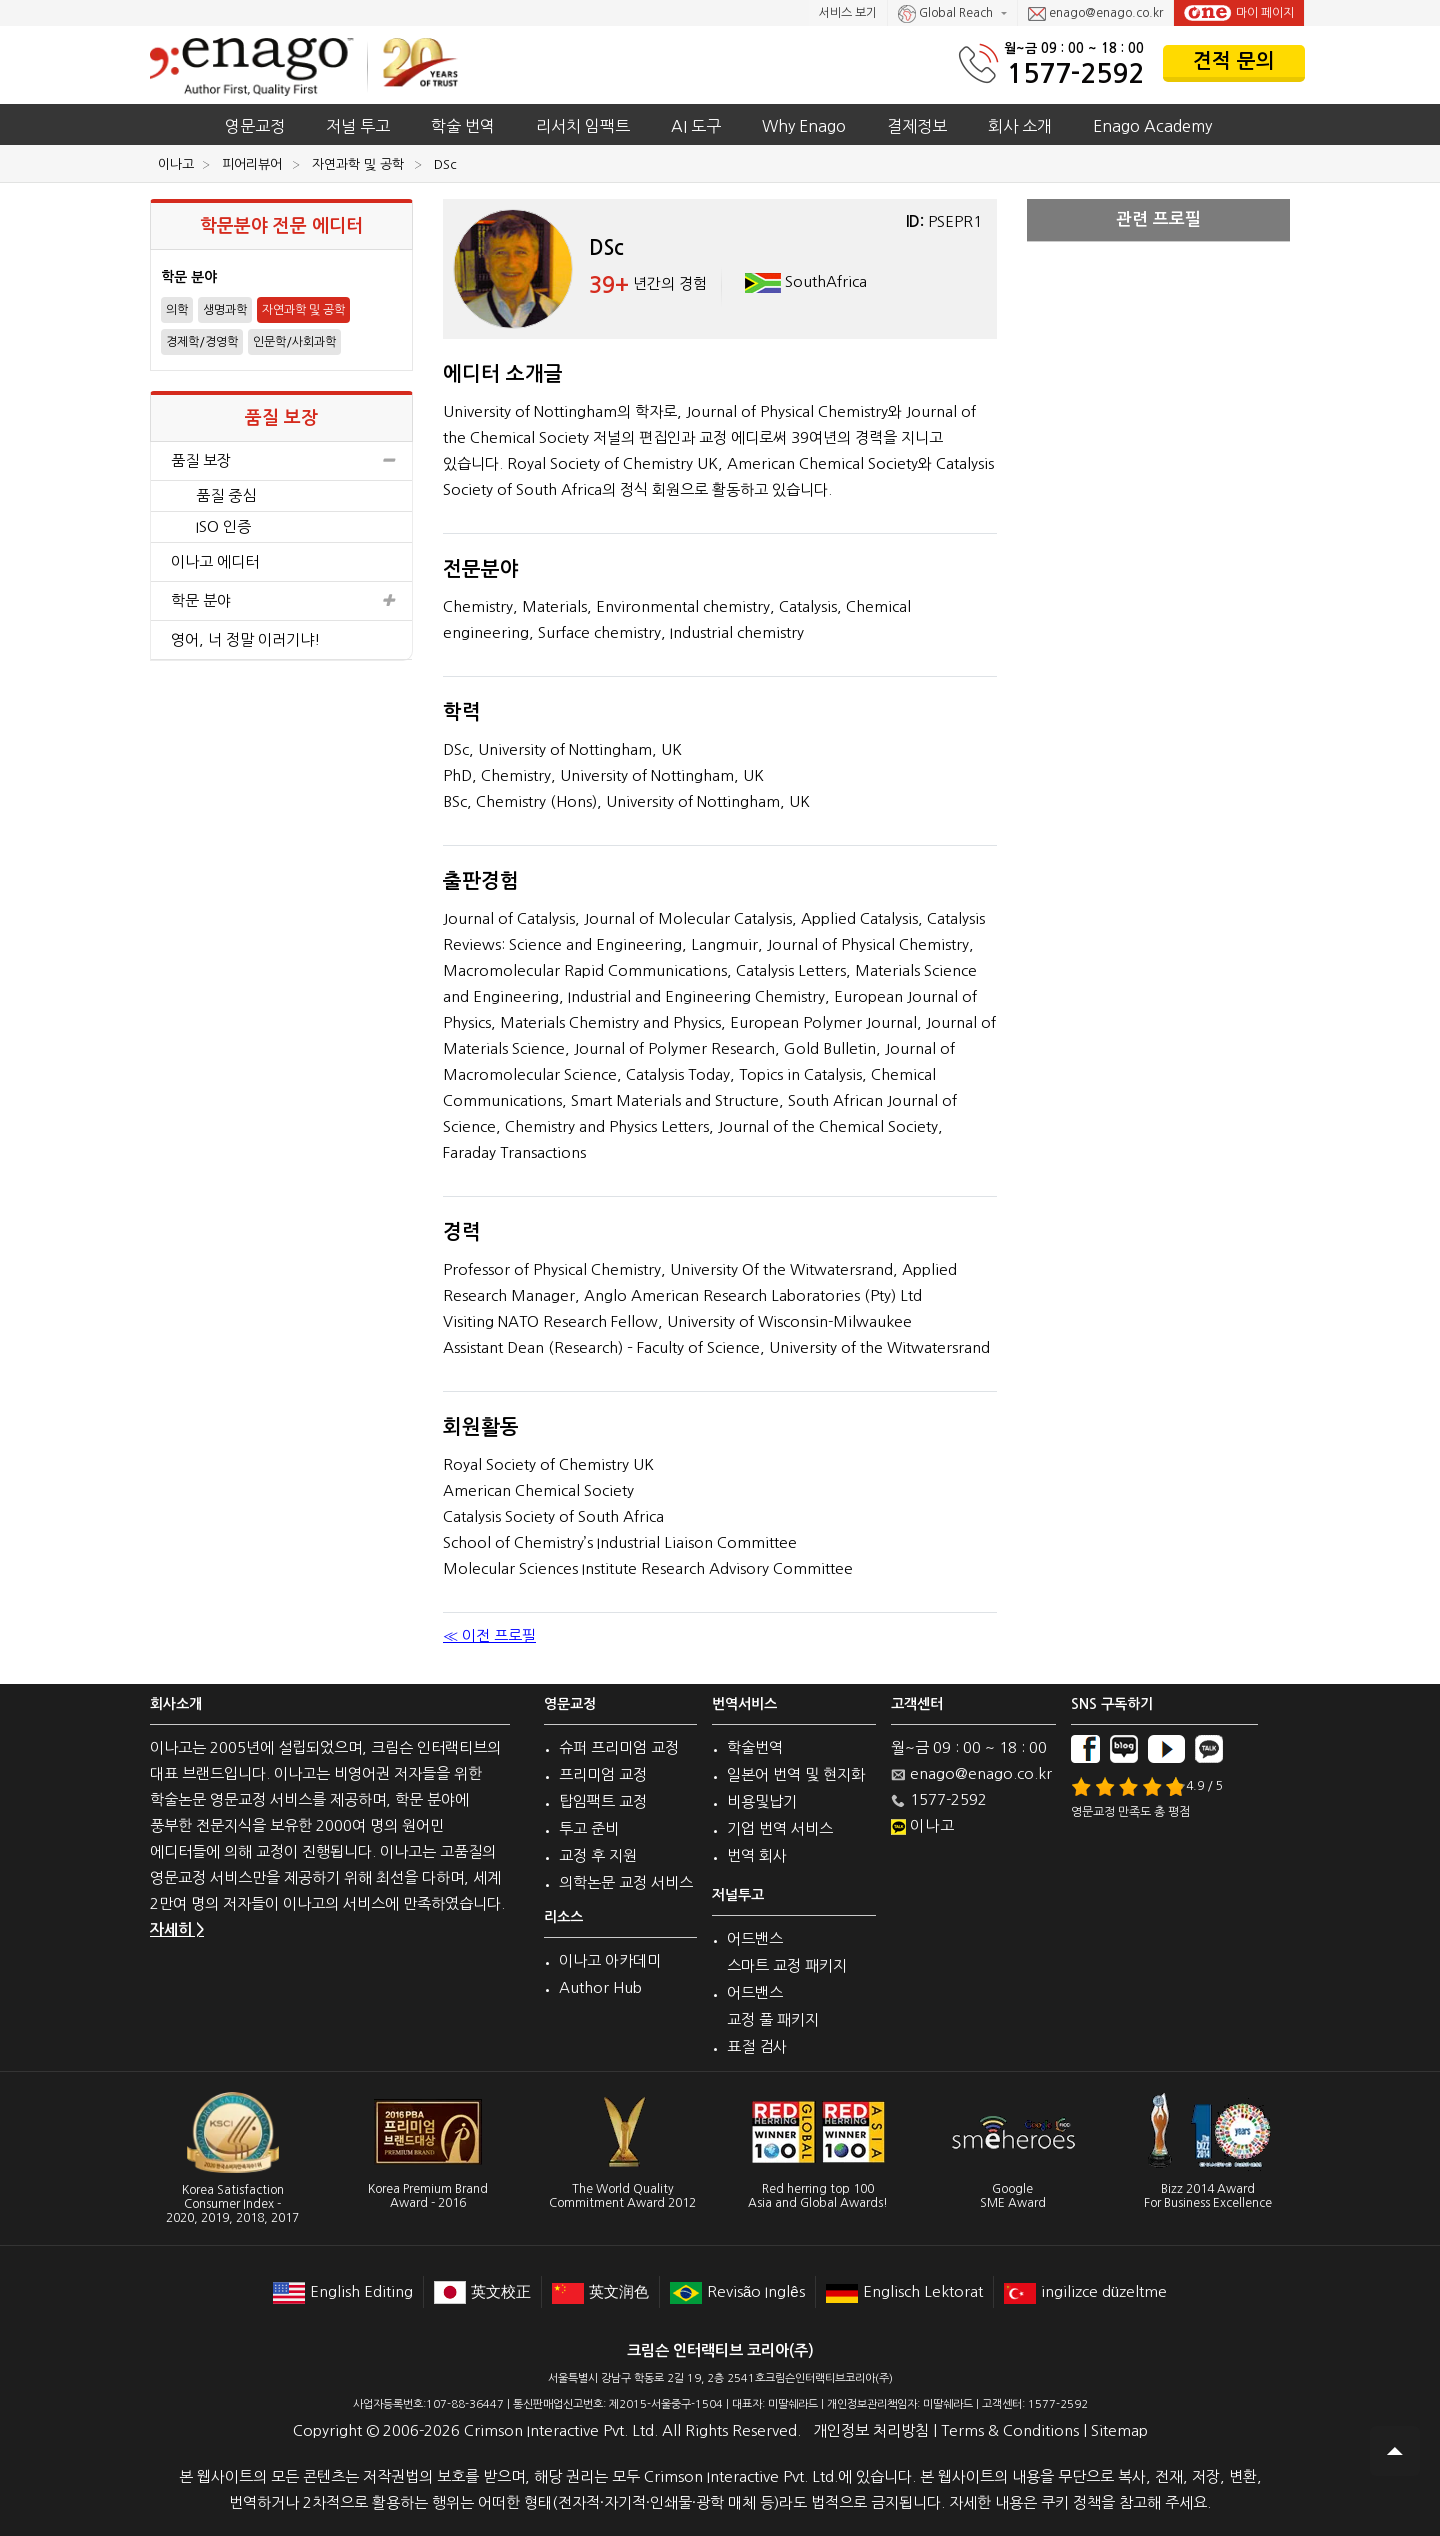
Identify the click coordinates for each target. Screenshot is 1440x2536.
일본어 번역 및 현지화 (796, 1774)
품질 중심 (226, 495)
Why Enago (804, 126)
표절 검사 (757, 2046)
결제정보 (917, 126)
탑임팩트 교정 (603, 1801)
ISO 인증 (223, 526)
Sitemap (1119, 2430)
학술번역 (755, 1747)
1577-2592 (1075, 73)
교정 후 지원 (598, 1855)
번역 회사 (757, 1855)
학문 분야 (281, 601)
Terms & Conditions (1010, 2430)
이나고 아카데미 (610, 1960)
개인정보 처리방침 (871, 2430)
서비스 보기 (848, 13)
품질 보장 (281, 461)
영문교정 (255, 126)
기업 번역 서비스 (780, 1828)
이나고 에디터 (215, 561)
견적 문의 (1234, 61)
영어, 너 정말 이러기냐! (246, 639)
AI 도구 (696, 126)
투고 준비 (589, 1828)
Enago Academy (1152, 126)
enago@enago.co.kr (1095, 14)
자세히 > (177, 1929)
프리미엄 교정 (603, 1774)
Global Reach (947, 14)
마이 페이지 (1239, 13)
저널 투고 (358, 126)
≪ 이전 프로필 (489, 1635)
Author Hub (600, 1987)
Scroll (1395, 2451)
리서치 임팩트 (583, 126)
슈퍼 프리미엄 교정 (619, 1747)
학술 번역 (463, 126)
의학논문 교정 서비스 (626, 1882)
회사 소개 (1020, 126)
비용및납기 (762, 1801)
